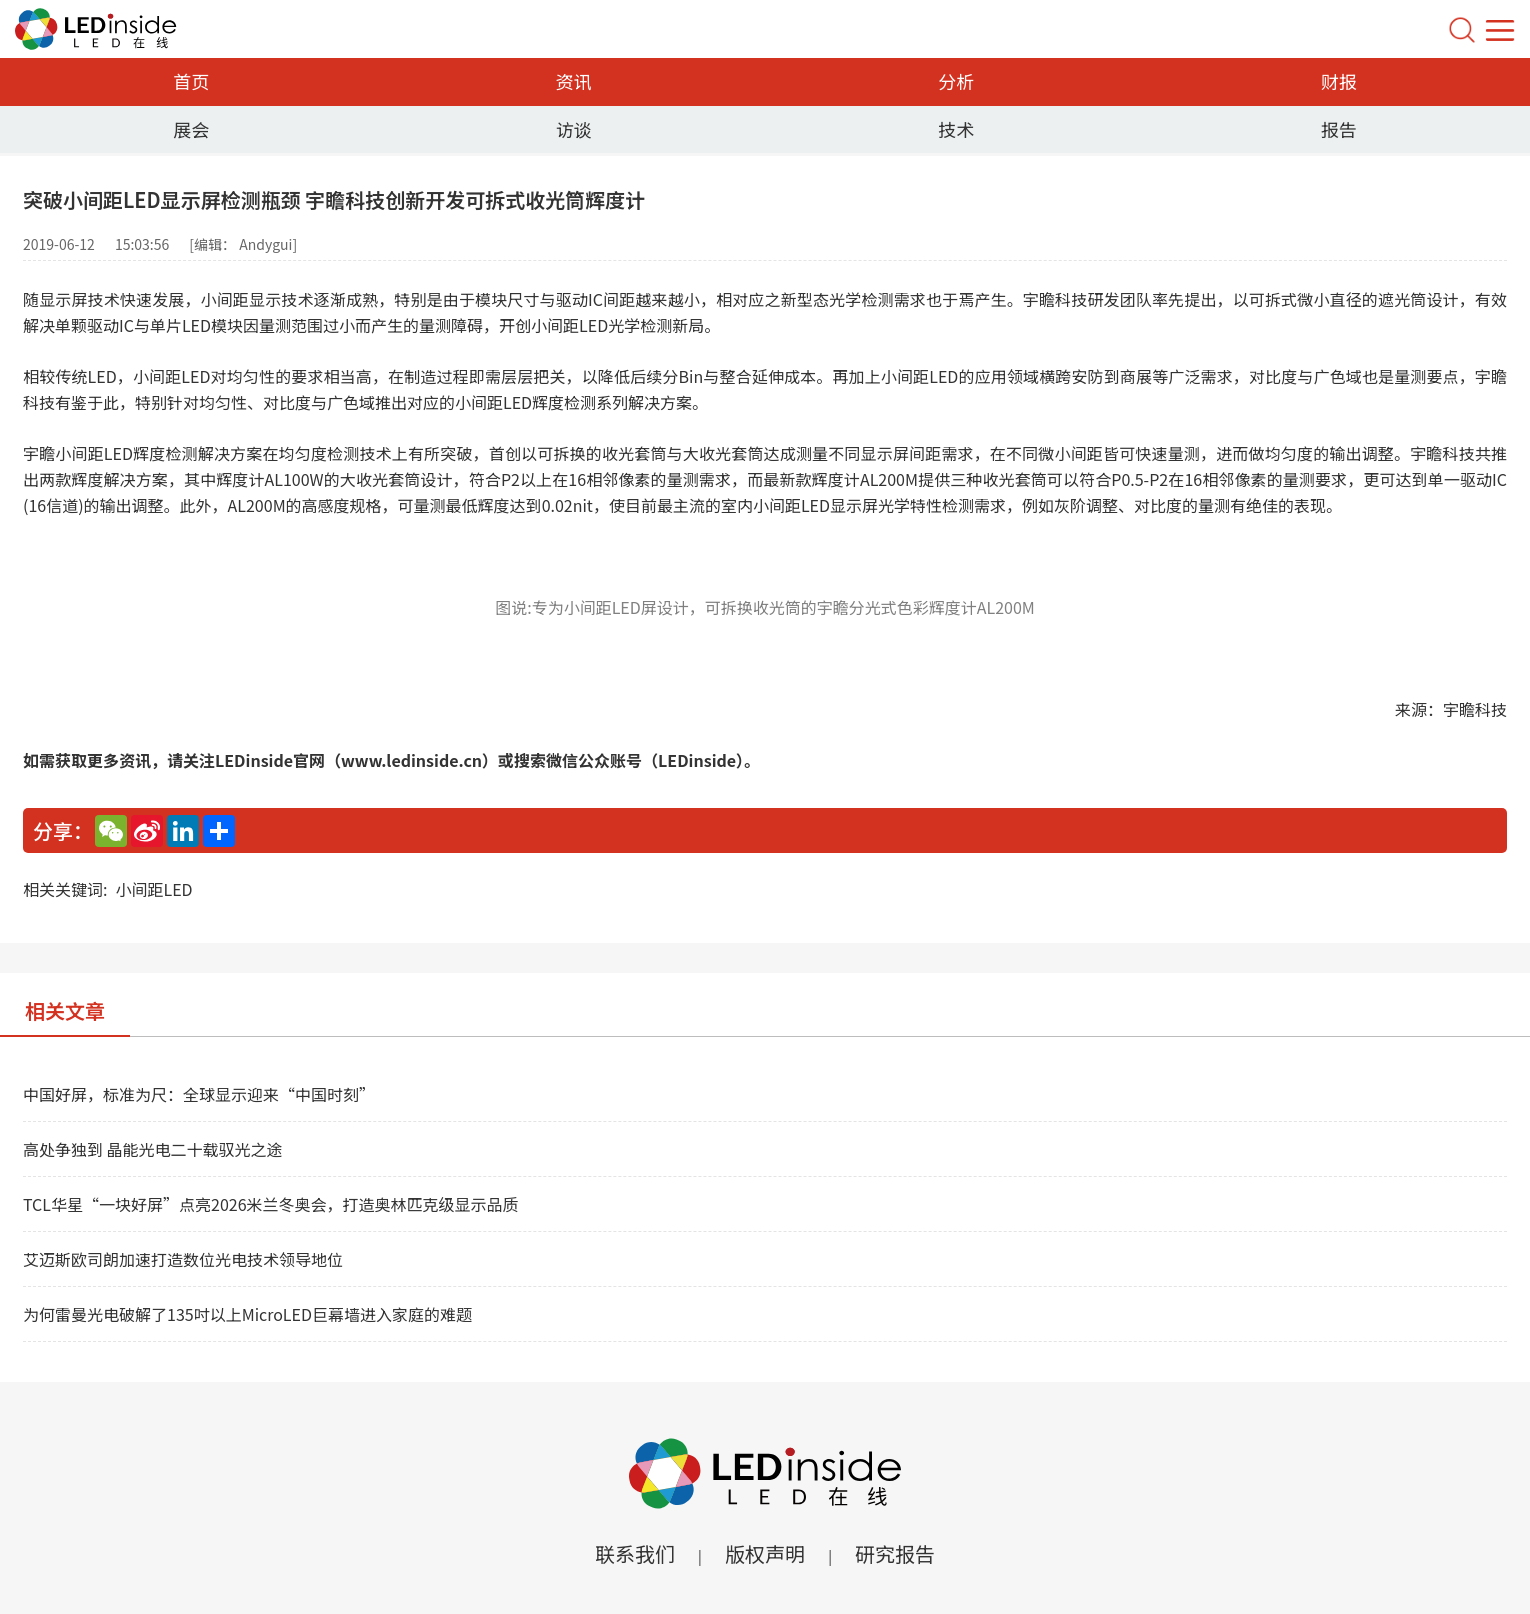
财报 (1339, 81)
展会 (191, 129)
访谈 (574, 129)
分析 (956, 81)
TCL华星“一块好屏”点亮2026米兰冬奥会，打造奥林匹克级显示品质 (271, 1204)
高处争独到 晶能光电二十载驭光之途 (153, 1149)
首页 (191, 81)
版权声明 (765, 1553)
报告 (1339, 129)
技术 (956, 129)
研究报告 (895, 1553)
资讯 (574, 81)
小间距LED (153, 889)
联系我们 (635, 1553)
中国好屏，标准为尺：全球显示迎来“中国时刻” (199, 1094)
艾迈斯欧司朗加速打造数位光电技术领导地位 (183, 1259)
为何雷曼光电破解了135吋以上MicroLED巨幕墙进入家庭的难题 (247, 1314)
